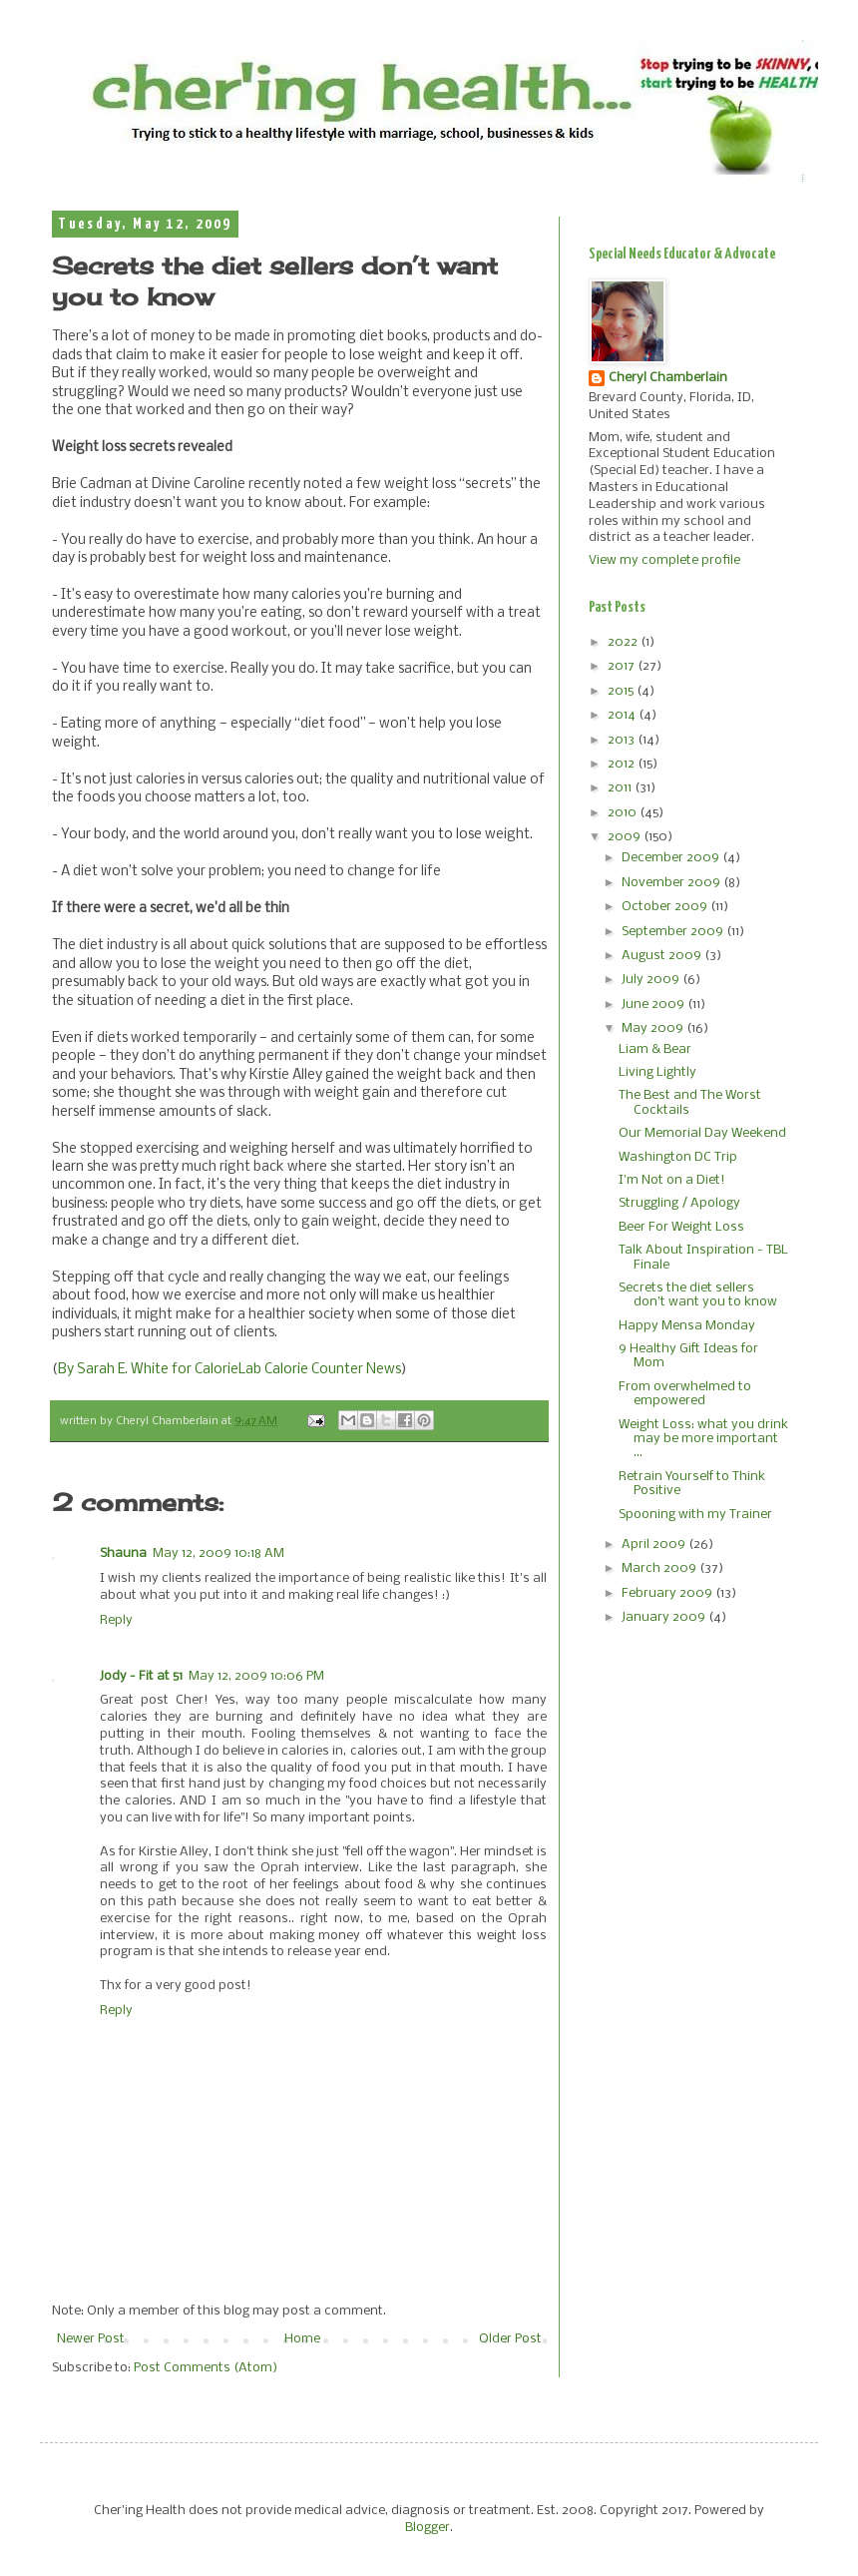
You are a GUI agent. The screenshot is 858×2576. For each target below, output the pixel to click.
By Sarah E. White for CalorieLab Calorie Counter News (229, 1369)
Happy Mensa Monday (687, 1325)
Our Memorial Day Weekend (702, 1133)
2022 (624, 642)
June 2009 (654, 1004)
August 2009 (663, 955)
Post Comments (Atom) (205, 2367)
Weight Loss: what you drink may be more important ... (703, 1439)
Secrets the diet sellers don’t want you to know (698, 1295)
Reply (116, 1620)
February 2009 (668, 1593)
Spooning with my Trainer (695, 1514)
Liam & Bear (655, 1049)
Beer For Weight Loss (681, 1227)
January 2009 (665, 1617)
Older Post (510, 2338)
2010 (624, 812)
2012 (623, 764)
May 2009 (654, 1028)
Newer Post (91, 2338)
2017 (623, 666)
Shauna (123, 1553)
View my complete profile (664, 560)
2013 (623, 740)
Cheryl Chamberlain (668, 377)
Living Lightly (657, 1072)
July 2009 (652, 979)
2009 (626, 836)
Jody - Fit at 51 (141, 1676)
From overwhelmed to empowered (685, 1393)
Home (302, 2338)
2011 (621, 787)
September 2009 (674, 931)
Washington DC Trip (678, 1157)
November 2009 (672, 882)
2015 (622, 691)
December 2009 (672, 857)
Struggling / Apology (679, 1203)
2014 (623, 715)
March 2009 (660, 1568)
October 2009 (666, 906)
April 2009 (655, 1544)
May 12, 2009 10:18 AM (218, 1553)
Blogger (427, 2527)
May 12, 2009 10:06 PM (256, 1676)
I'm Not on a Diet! (672, 1180)
